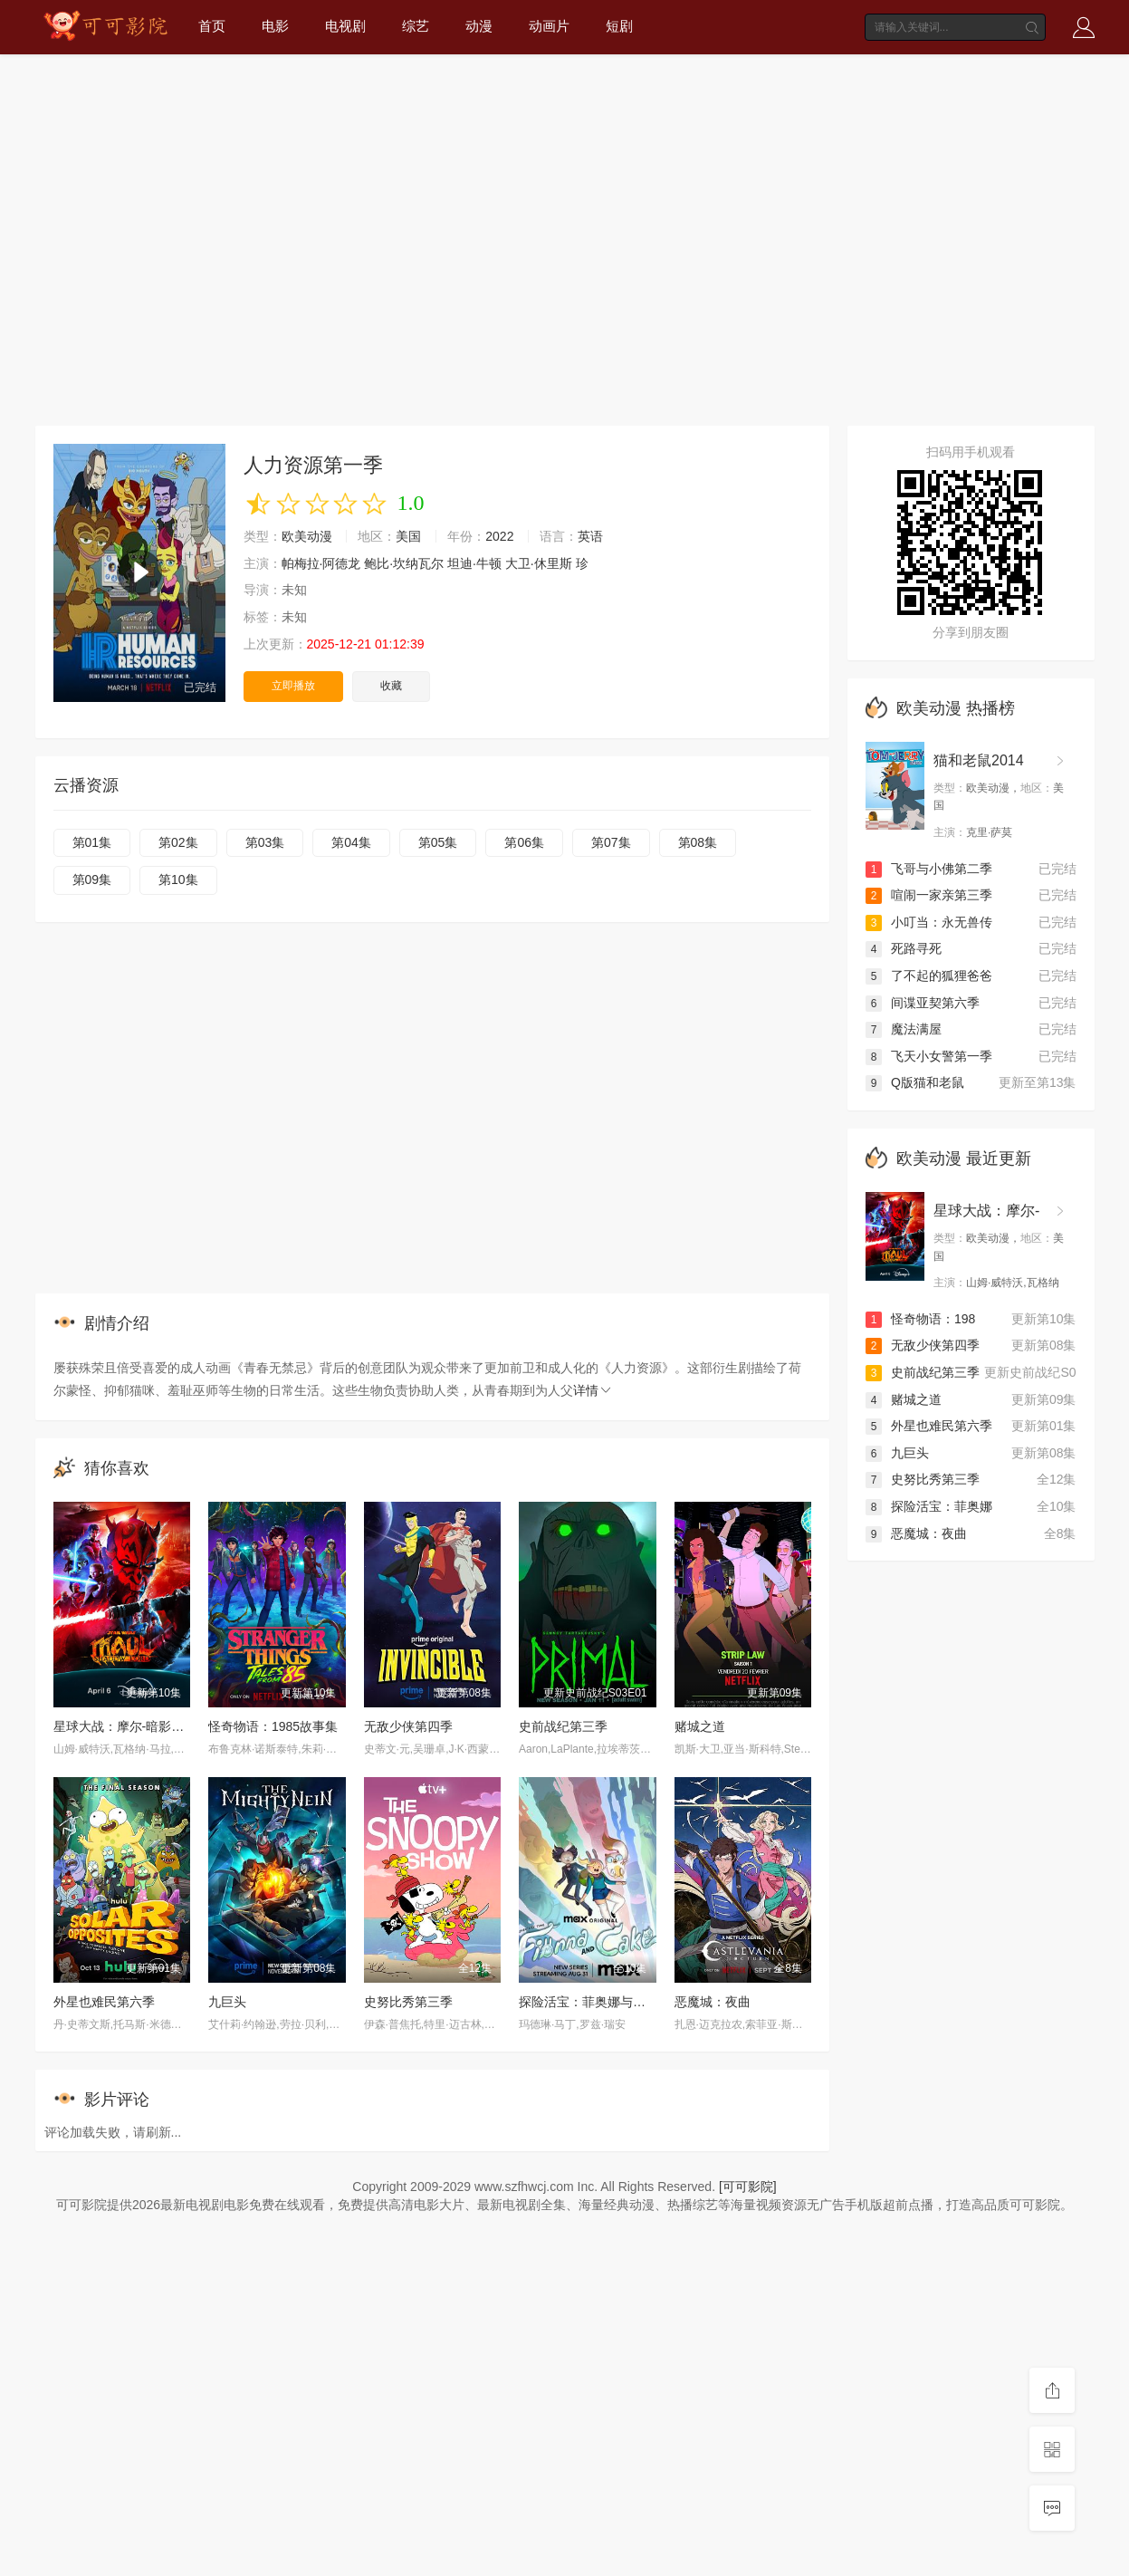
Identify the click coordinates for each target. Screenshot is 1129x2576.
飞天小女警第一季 (929, 1056)
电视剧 (345, 26)
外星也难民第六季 (104, 2001)
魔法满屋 (904, 1029)
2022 (499, 536)
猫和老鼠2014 (978, 760)
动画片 (549, 26)
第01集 (92, 842)
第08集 (698, 842)
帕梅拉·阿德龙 (321, 563)
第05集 (438, 842)
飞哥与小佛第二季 (929, 868)
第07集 (611, 842)
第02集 (178, 842)
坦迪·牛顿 (474, 563)
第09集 (92, 879)
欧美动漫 (307, 536)
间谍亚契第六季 (923, 1002)
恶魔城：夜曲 (713, 2001)
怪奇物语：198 (920, 1319)
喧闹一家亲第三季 (929, 895)
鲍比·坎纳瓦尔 (404, 563)
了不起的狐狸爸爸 (929, 975)
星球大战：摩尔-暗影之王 (125, 1726)
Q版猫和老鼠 (915, 1082)
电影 (275, 26)
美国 (408, 536)
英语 (590, 536)
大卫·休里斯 (538, 563)
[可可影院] (748, 2186)
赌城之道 (700, 1726)
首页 (211, 26)
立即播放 (293, 685)
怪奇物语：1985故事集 (273, 1726)
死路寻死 (904, 948)
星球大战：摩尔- (986, 1210)
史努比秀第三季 (408, 2001)
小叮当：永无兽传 (929, 922)
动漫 (479, 26)
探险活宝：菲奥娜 (929, 1506)
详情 (593, 1390)
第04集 (351, 842)
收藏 (391, 685)
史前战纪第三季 (563, 1726)
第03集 (265, 842)
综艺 (415, 26)
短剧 (619, 26)
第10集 (178, 879)
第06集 (524, 842)
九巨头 (227, 2001)
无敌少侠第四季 (408, 1726)
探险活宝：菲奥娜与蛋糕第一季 (607, 2001)
